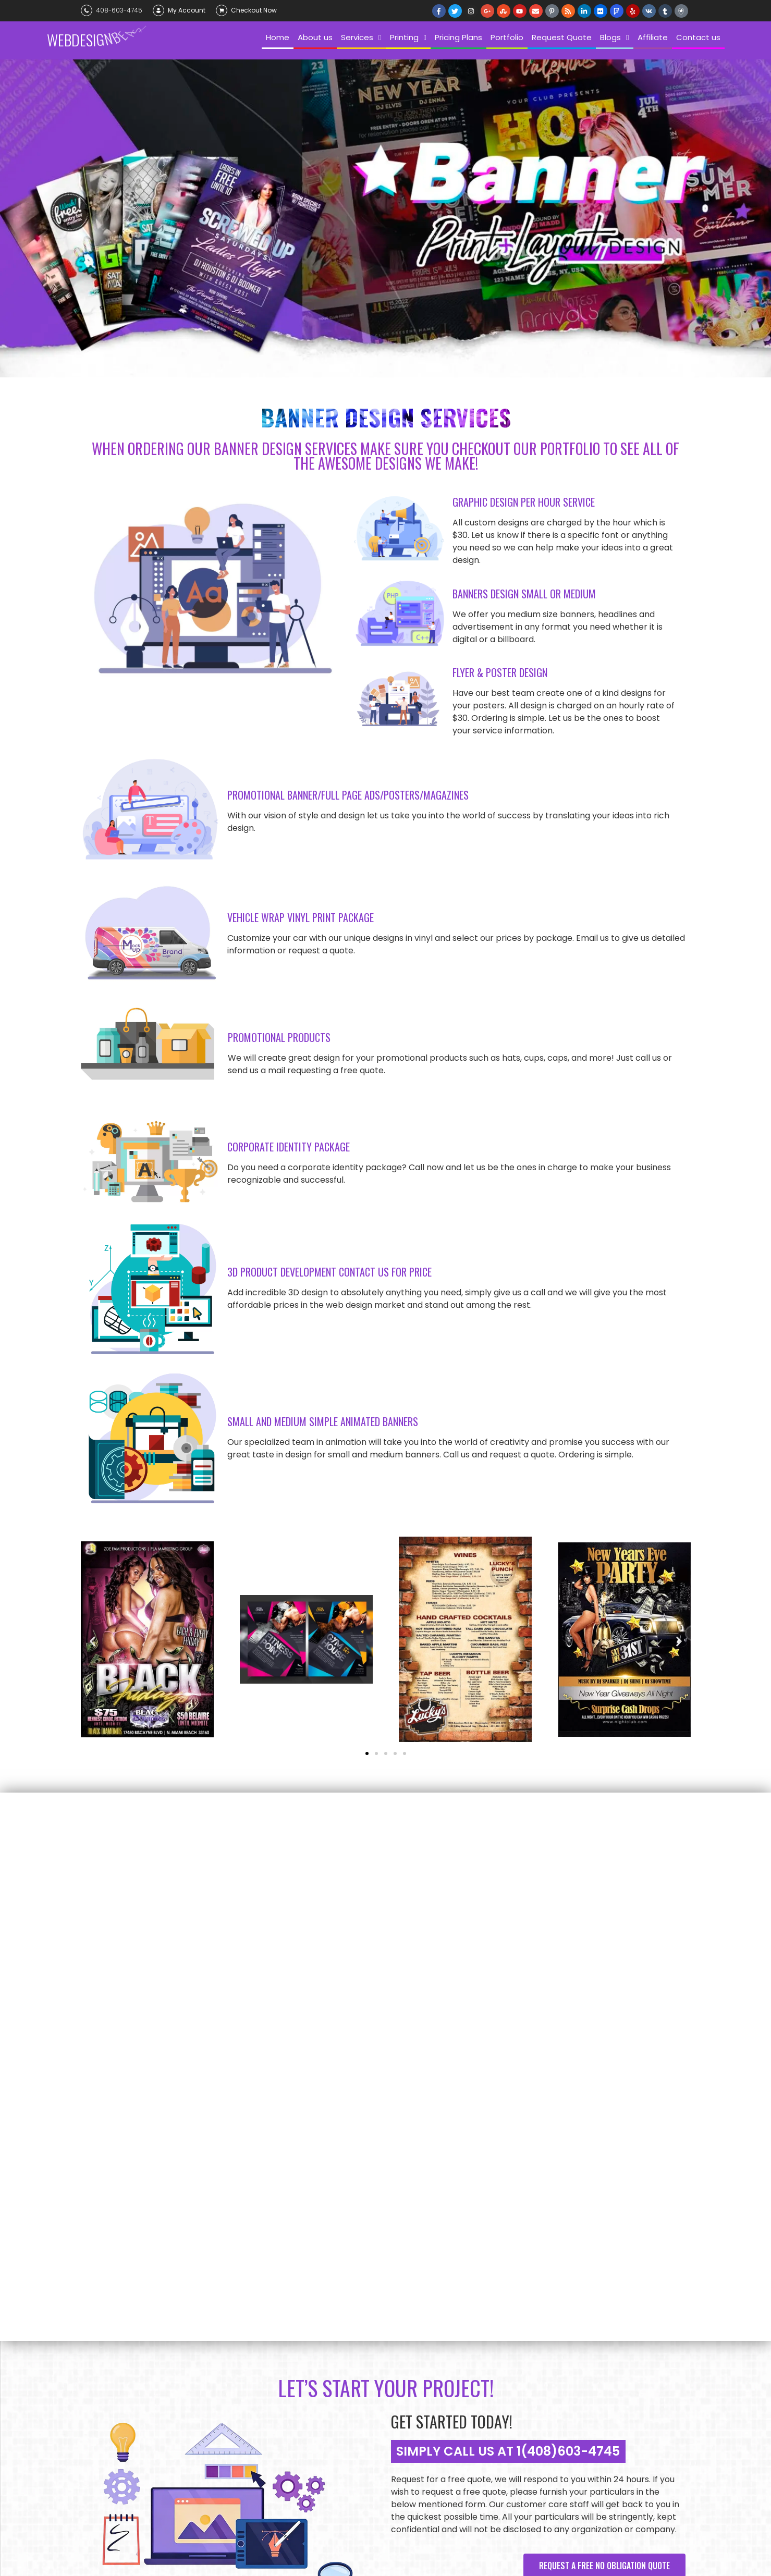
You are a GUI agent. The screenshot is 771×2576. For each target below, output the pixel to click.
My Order (223, 2392)
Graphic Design (353, 2409)
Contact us (107, 2375)
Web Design (347, 2375)
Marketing (345, 2461)
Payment (222, 2323)
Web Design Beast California (188, 2535)
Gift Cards (225, 2341)
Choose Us (106, 2323)
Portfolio (104, 2358)
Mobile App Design (359, 2444)
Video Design (349, 2427)
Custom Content (356, 2358)
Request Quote (233, 2306)
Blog (96, 2341)
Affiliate (102, 2392)
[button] (92, 1641)
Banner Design (352, 2323)
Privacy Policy (231, 2375)
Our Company (111, 2306)
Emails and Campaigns (366, 2478)
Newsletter (227, 2358)
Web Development (358, 2392)
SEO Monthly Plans (359, 2306)
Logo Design (348, 2341)
